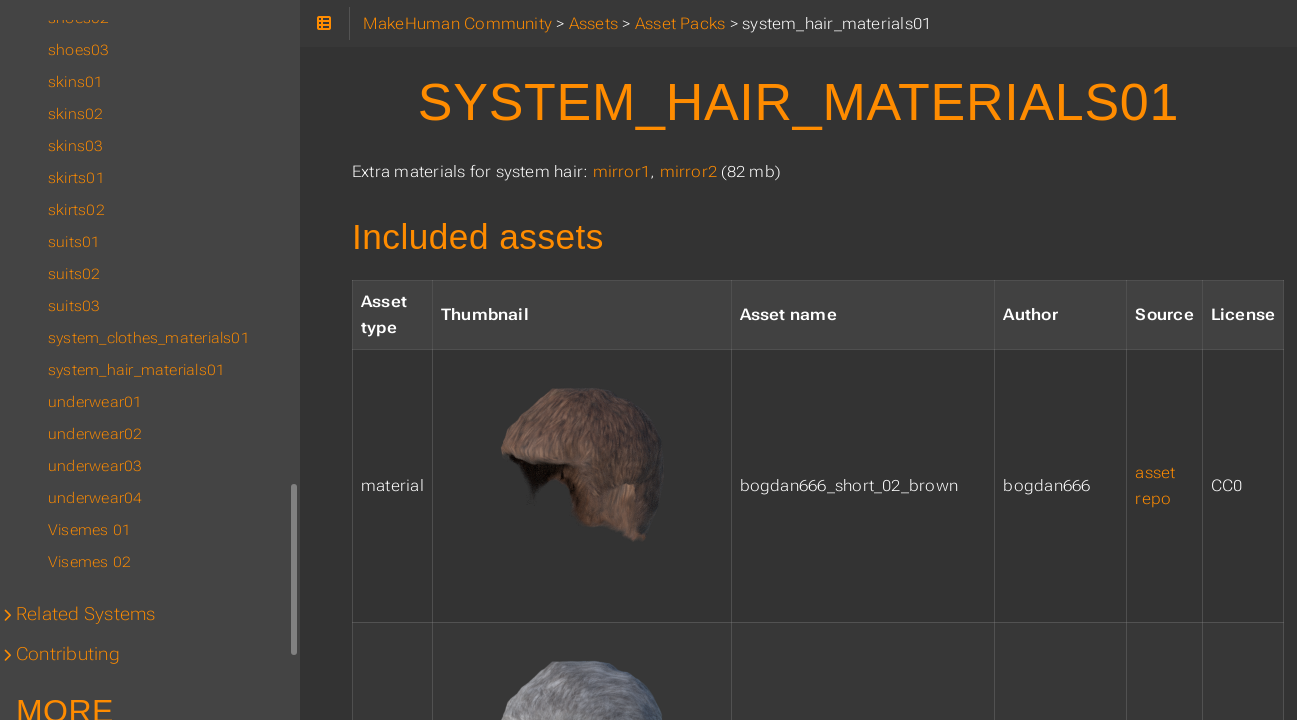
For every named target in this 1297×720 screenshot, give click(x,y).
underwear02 (95, 434)
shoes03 (79, 50)
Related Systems (85, 614)
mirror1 (622, 171)
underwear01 (95, 402)
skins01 (76, 82)
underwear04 (95, 498)
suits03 (74, 306)
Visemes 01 (89, 530)
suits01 (74, 242)
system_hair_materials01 (136, 370)
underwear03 (95, 466)
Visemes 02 (89, 562)
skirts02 (76, 210)
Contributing (68, 654)
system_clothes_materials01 (149, 338)
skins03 (76, 146)
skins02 (76, 114)
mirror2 (689, 171)
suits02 (74, 274)
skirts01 (76, 178)
